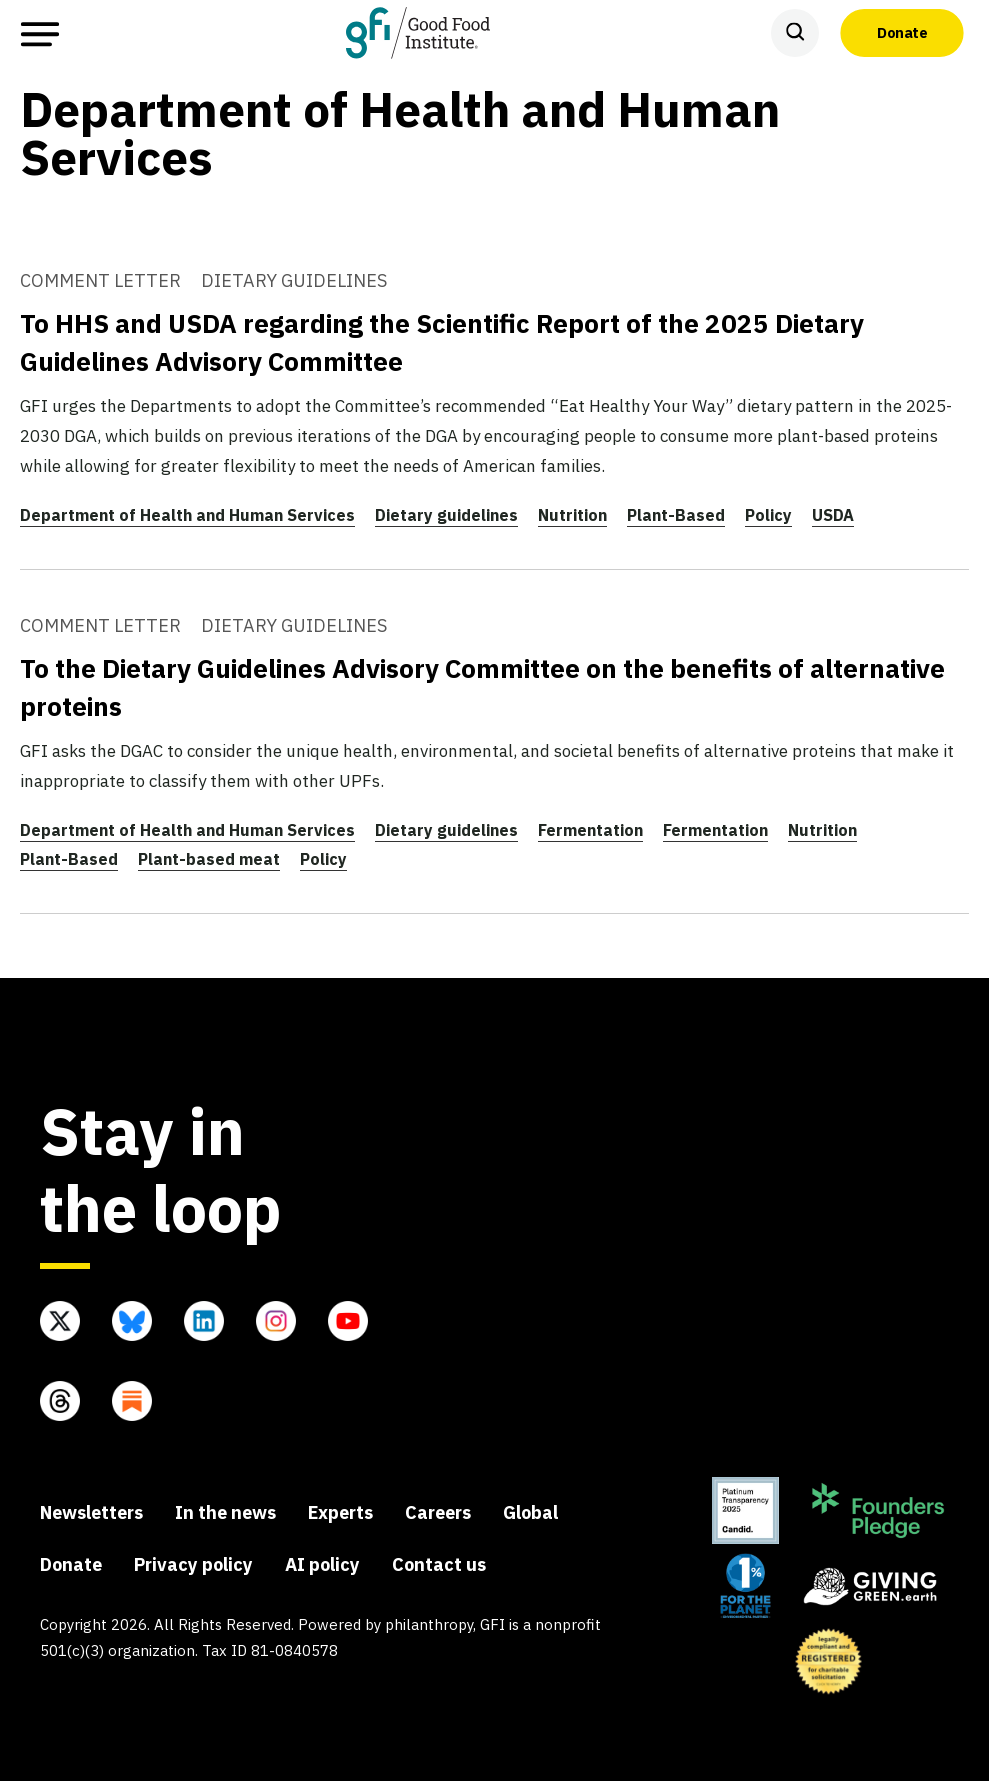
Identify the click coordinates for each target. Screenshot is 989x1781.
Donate (902, 32)
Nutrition (572, 515)
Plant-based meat (209, 859)
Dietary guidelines (446, 515)
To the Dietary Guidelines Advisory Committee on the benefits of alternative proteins (482, 687)
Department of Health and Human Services (187, 515)
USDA (833, 515)
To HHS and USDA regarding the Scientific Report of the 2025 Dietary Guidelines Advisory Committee (442, 342)
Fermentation (590, 830)
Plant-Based (676, 515)
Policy (768, 515)
